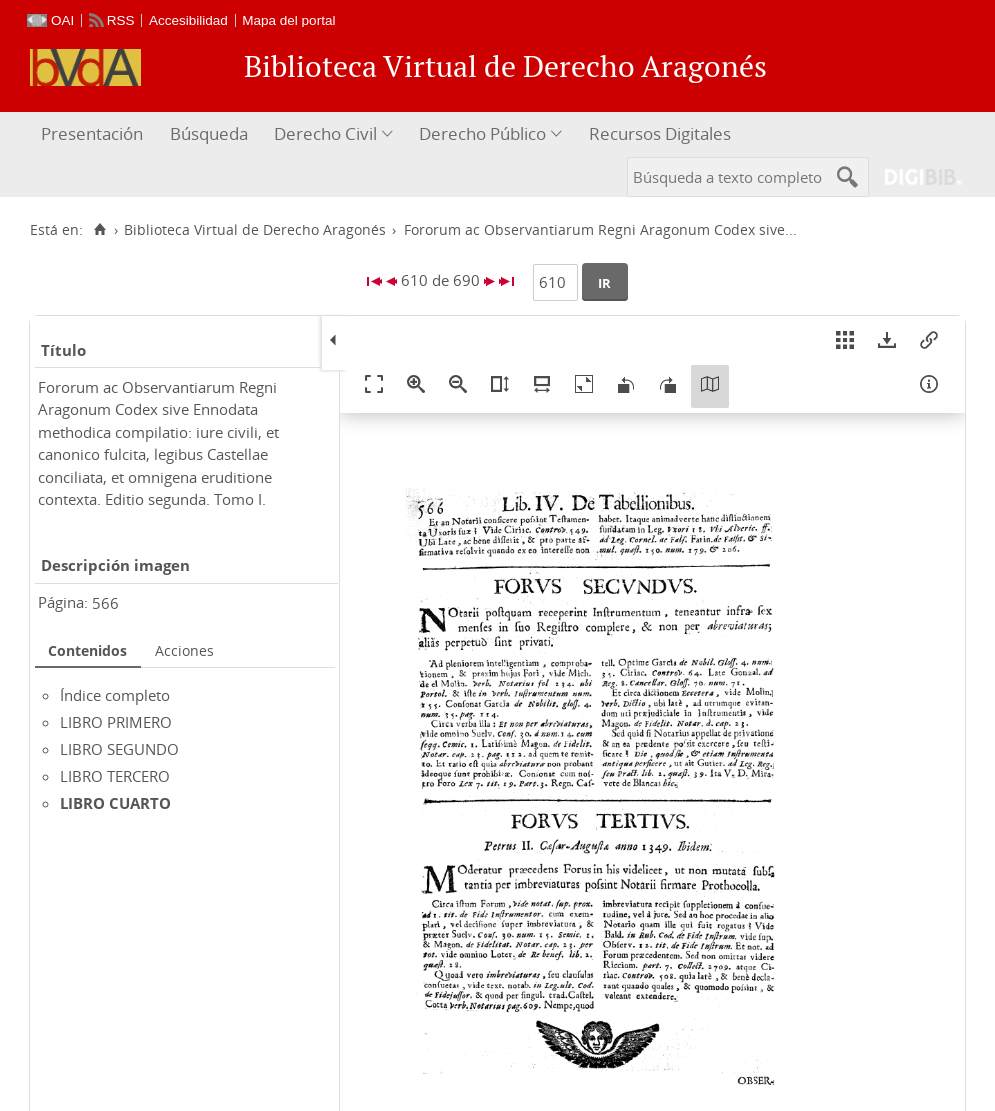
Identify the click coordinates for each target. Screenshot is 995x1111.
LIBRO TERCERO (115, 776)
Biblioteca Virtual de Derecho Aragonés (255, 230)
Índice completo (115, 695)
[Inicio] (99, 230)
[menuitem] (94, 134)
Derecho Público (482, 133)
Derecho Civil (325, 133)
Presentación (92, 133)
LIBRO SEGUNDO (119, 749)
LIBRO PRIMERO (116, 722)
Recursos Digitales (660, 133)
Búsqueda (209, 133)
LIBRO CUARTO (115, 803)
